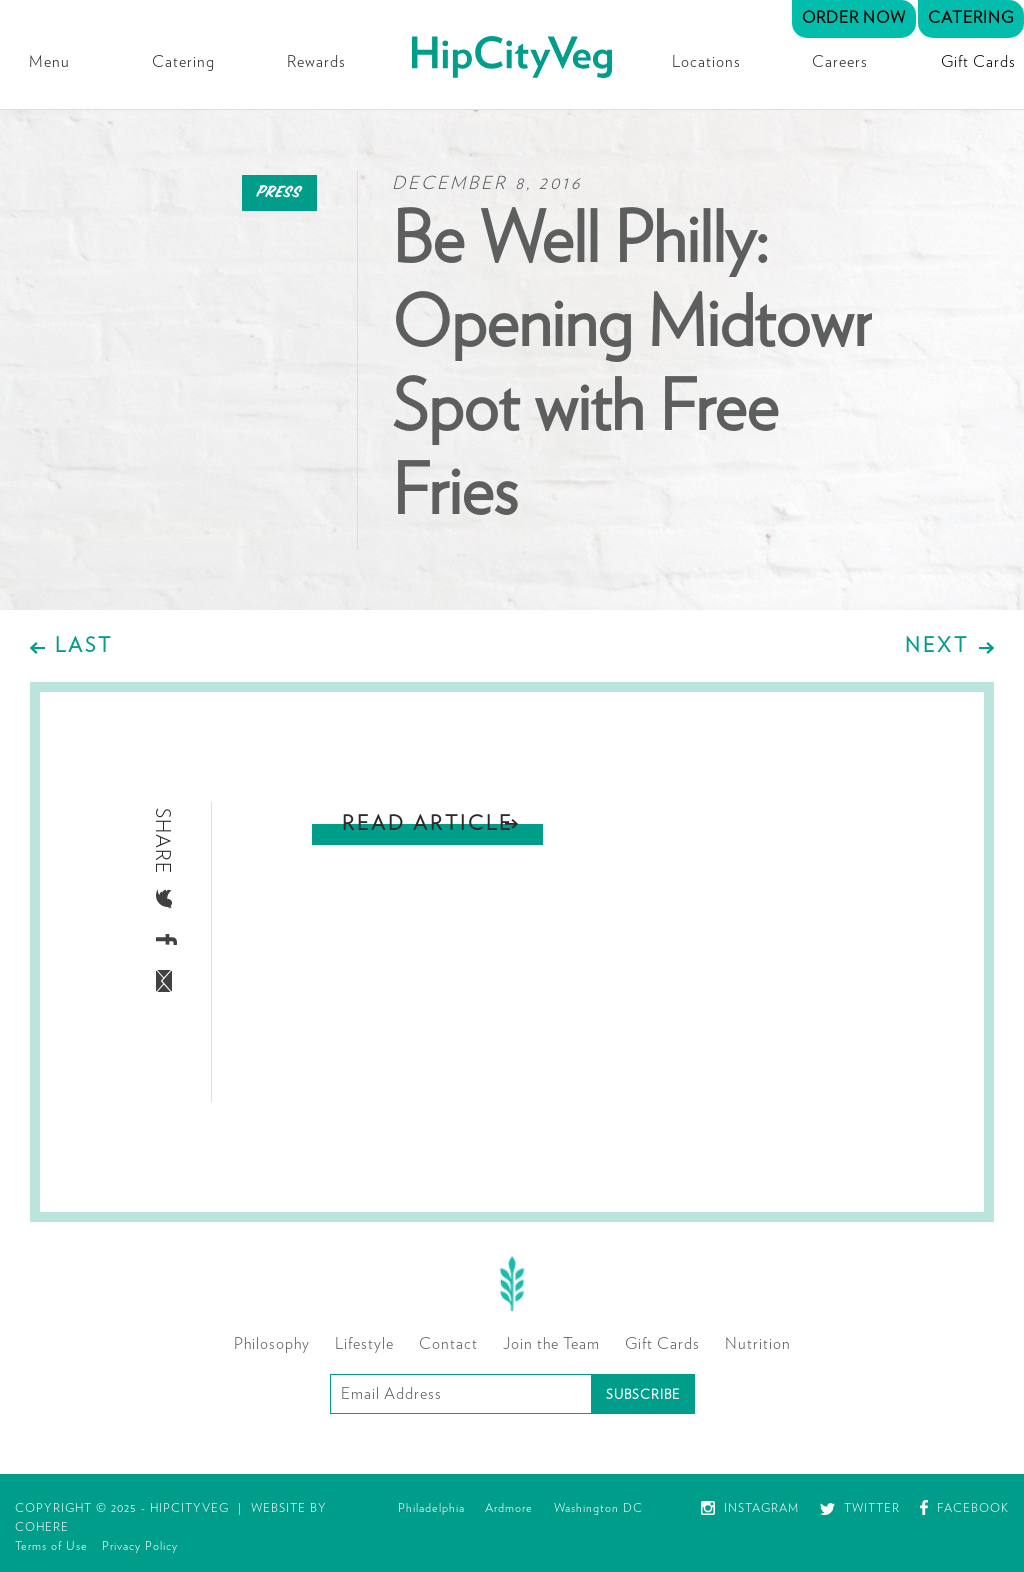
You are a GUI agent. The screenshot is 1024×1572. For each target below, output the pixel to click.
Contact (448, 1344)
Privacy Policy (140, 1546)
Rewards (316, 62)
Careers (840, 62)
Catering (183, 62)
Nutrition (758, 1344)
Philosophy (272, 1344)
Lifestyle (364, 1344)
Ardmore (509, 1508)
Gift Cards (978, 62)
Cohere (42, 1527)
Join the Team (551, 1344)
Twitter (860, 1508)
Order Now (854, 18)
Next (937, 646)
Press (279, 192)
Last (84, 646)
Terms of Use (51, 1546)
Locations (706, 62)
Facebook (964, 1508)
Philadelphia (431, 1508)
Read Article (427, 824)
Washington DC (598, 1508)
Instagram (750, 1508)
